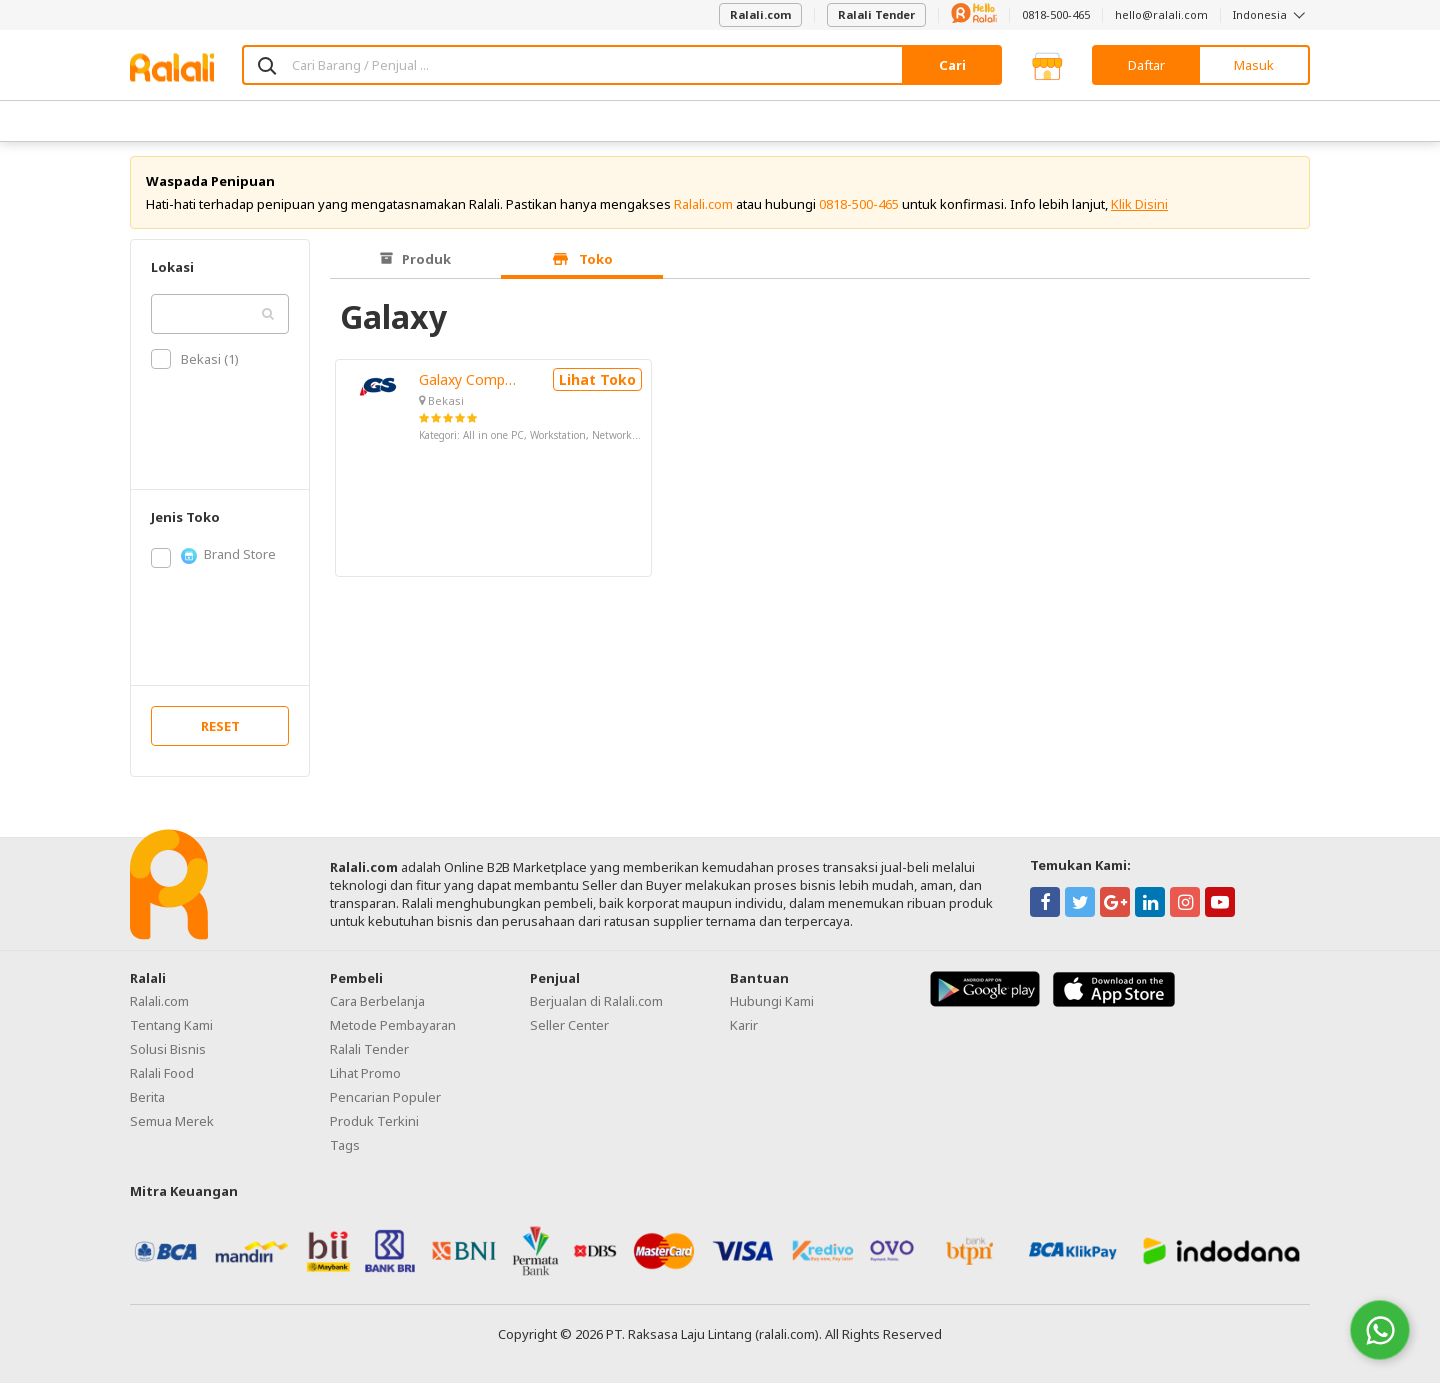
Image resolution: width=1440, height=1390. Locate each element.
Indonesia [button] (1271, 14)
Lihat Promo (365, 1079)
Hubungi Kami (772, 1007)
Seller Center (569, 1031)
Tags (345, 1151)
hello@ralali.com (1161, 14)
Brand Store (213, 561)
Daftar (1146, 65)
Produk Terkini (374, 1127)
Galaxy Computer (469, 385)
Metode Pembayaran (393, 1031)
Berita (147, 1103)
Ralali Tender (876, 14)
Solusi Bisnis (168, 1055)
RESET (220, 732)
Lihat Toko (597, 386)
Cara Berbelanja (377, 1007)
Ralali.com (760, 14)
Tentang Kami (171, 1031)
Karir (744, 1031)
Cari (952, 65)
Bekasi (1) (195, 366)
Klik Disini (1139, 210)
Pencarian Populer (385, 1103)
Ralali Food (162, 1079)
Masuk (1254, 65)
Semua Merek (172, 1127)
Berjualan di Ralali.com (596, 1007)
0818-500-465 (1056, 14)
